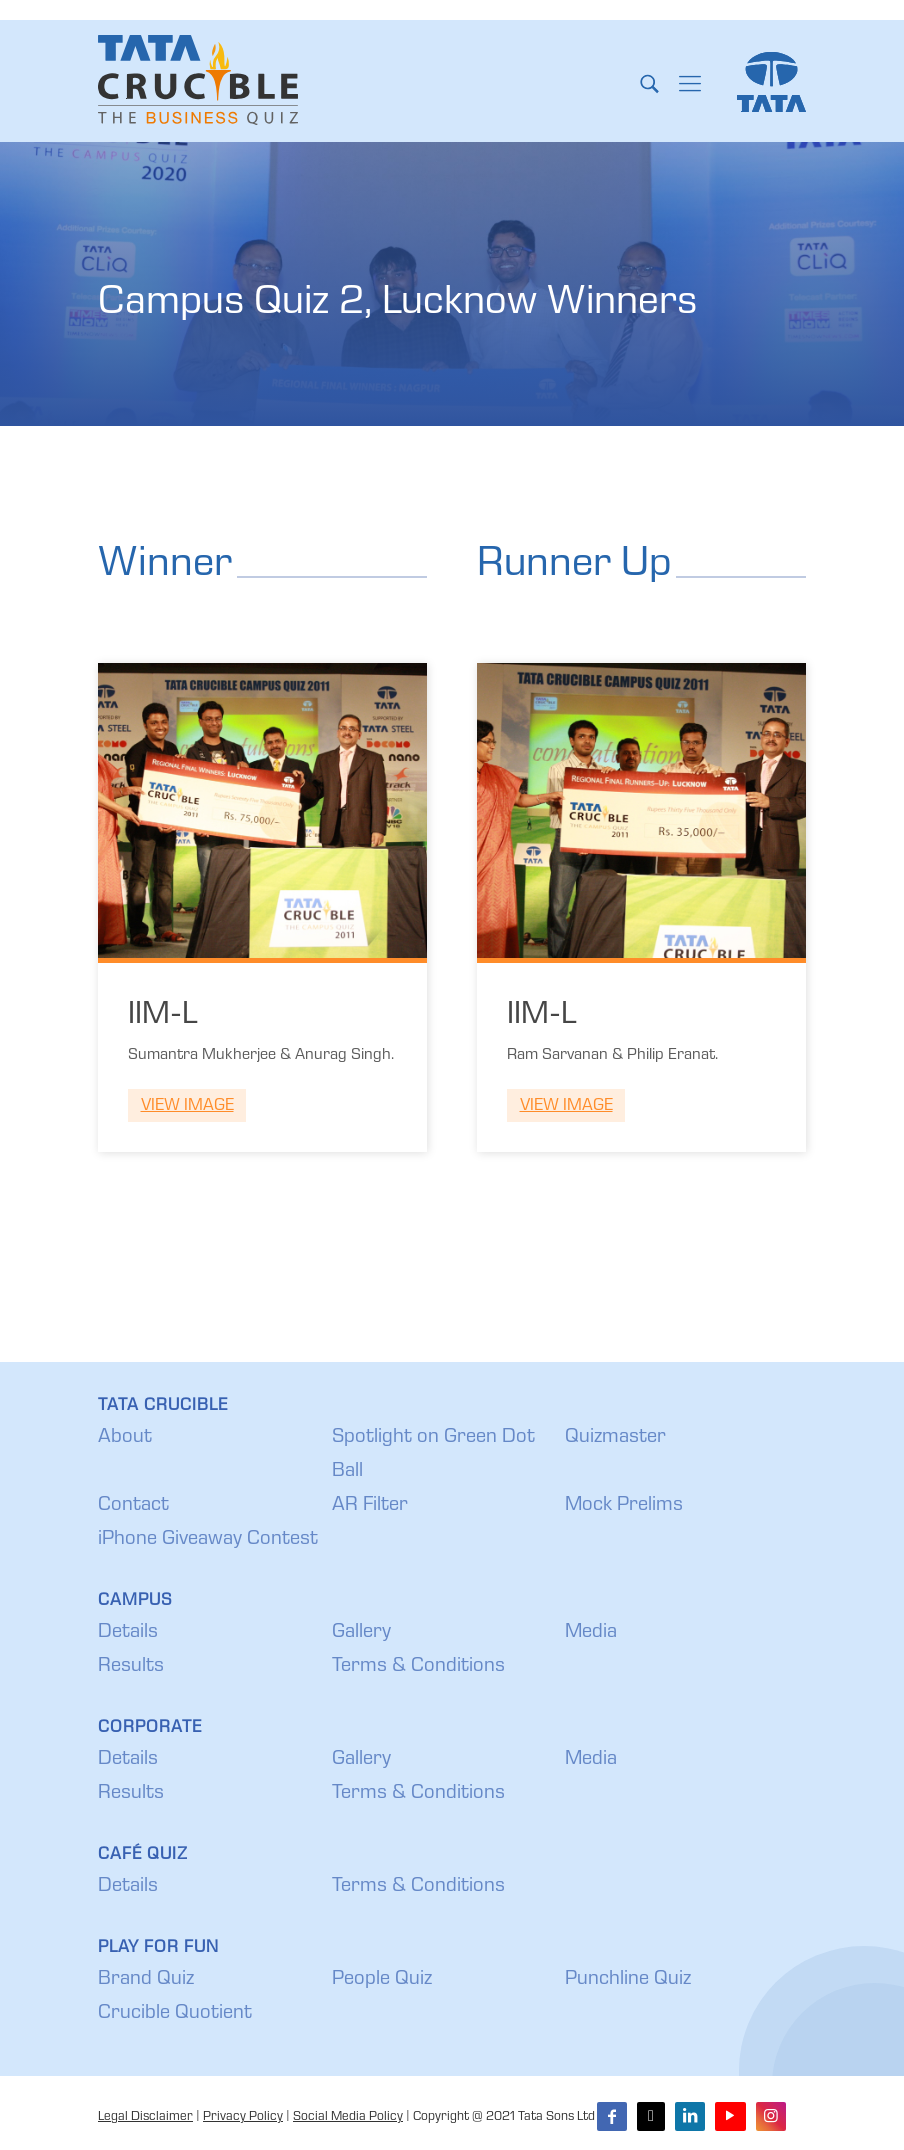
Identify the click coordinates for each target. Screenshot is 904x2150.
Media (591, 1633)
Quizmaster (615, 1438)
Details (128, 1633)
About (125, 1438)
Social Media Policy (348, 2117)
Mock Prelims (624, 1506)
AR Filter (370, 1506)
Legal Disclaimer (145, 2117)
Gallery (361, 1633)
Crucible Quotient (175, 2014)
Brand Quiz (146, 1980)
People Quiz (382, 1980)
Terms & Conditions (418, 1667)
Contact (133, 1506)
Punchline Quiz (628, 1980)
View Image (187, 1106)
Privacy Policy (243, 2117)
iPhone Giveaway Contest (208, 1540)
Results (131, 1667)
